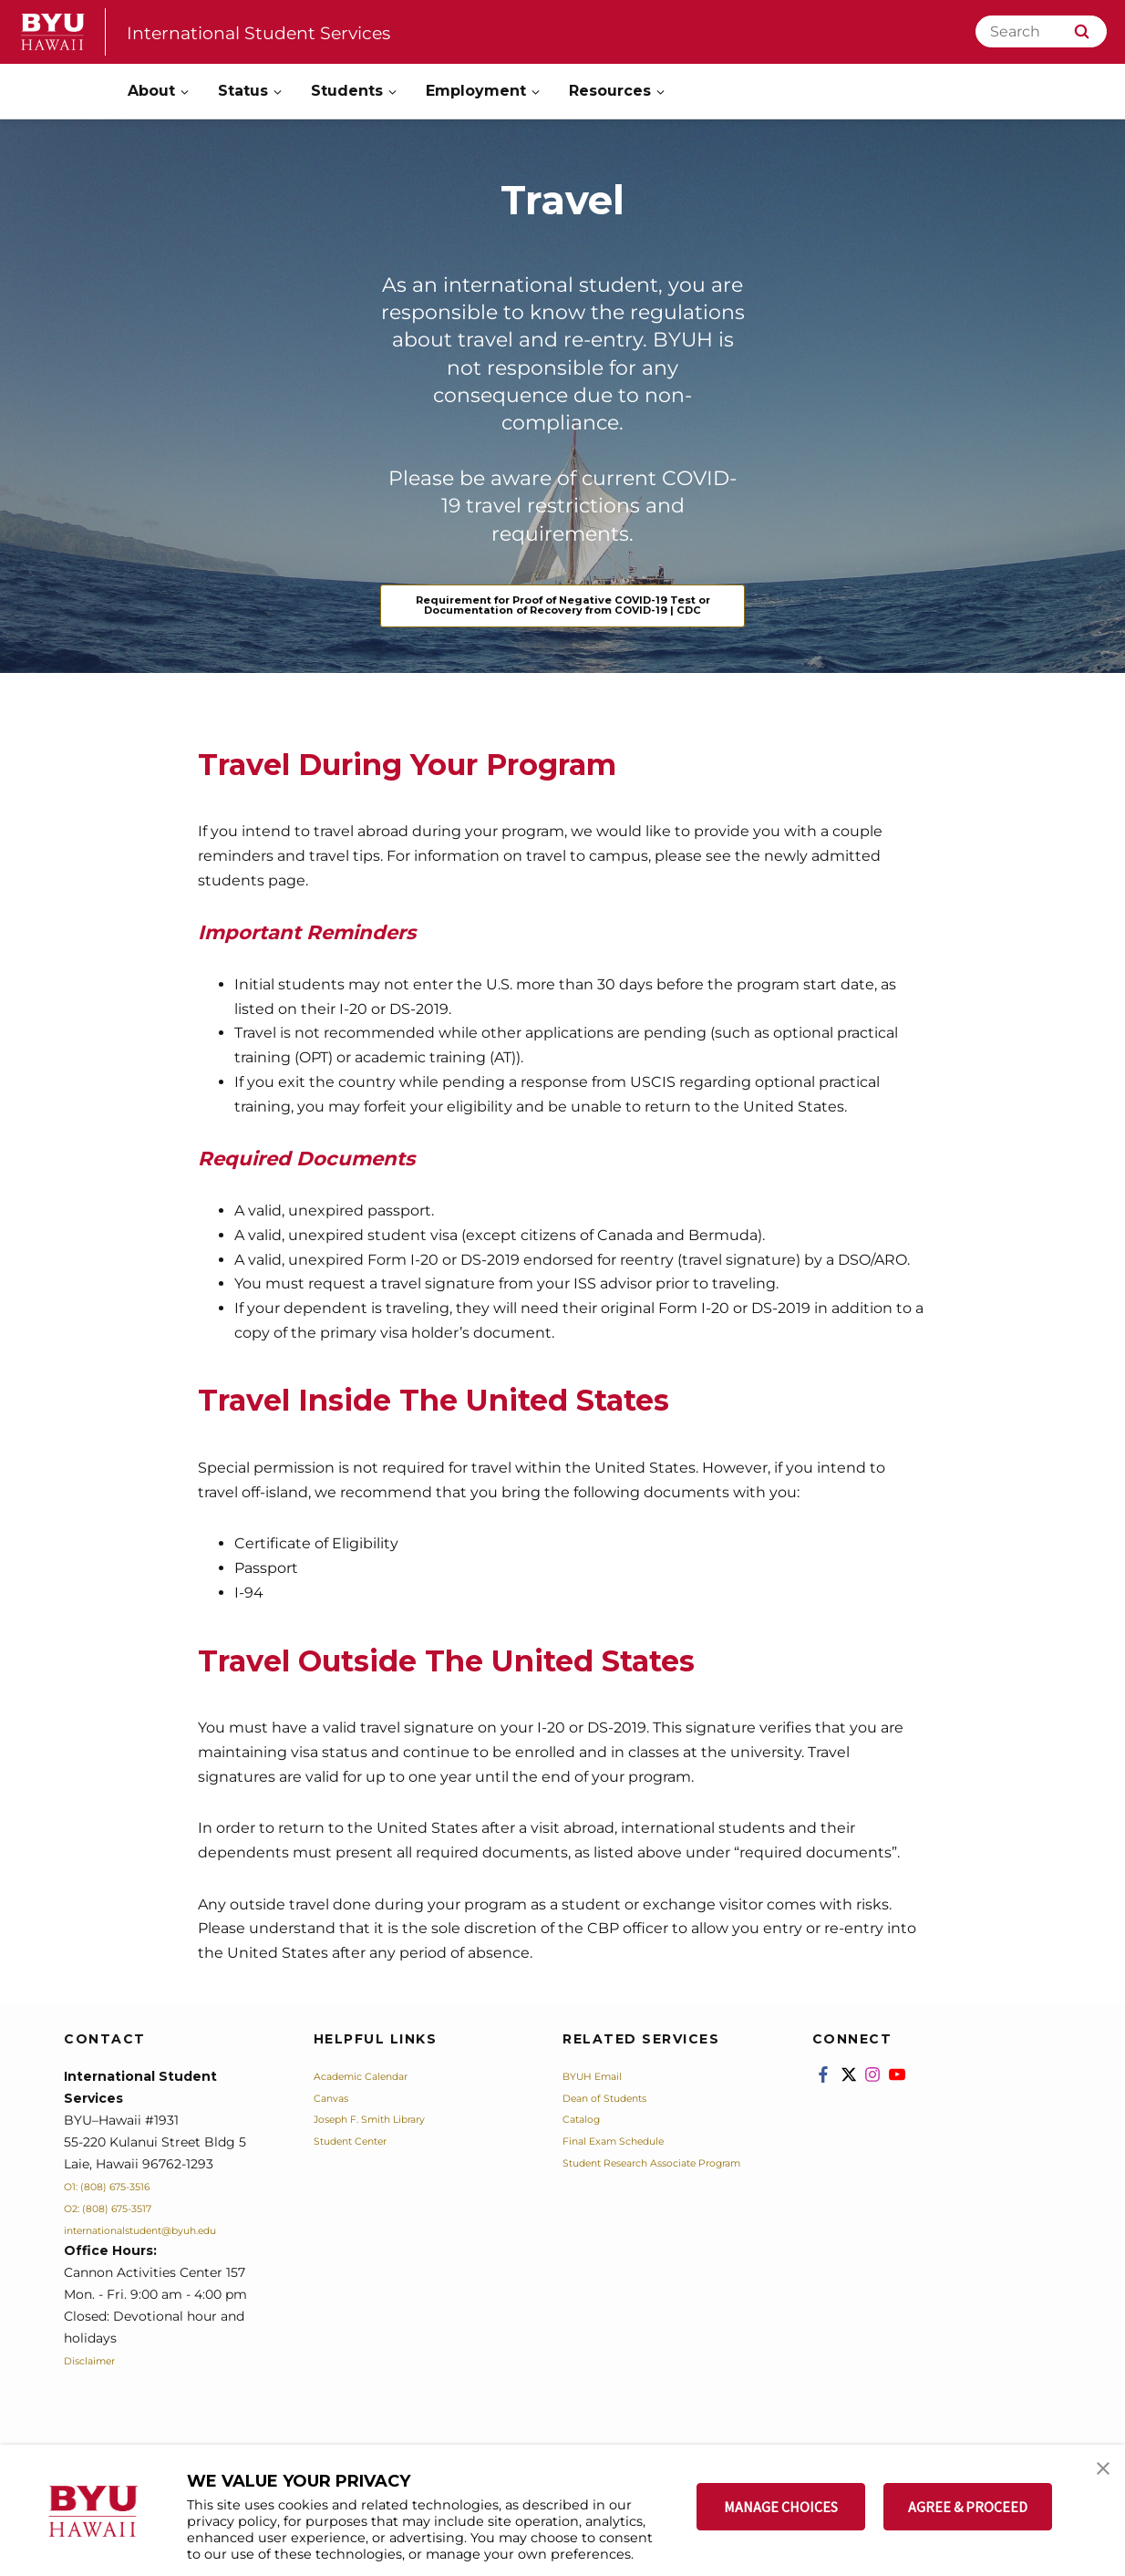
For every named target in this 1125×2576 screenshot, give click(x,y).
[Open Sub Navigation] (186, 91)
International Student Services (293, 31)
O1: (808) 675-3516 (121, 2217)
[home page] (53, 32)
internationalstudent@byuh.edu (165, 2261)
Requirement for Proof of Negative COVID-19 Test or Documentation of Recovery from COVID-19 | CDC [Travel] (562, 621)
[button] (1095, 2477)
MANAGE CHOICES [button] (781, 2507)
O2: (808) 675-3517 (122, 2239)
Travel (563, 194)
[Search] (1041, 31)
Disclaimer (98, 2393)
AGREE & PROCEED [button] (967, 2507)
